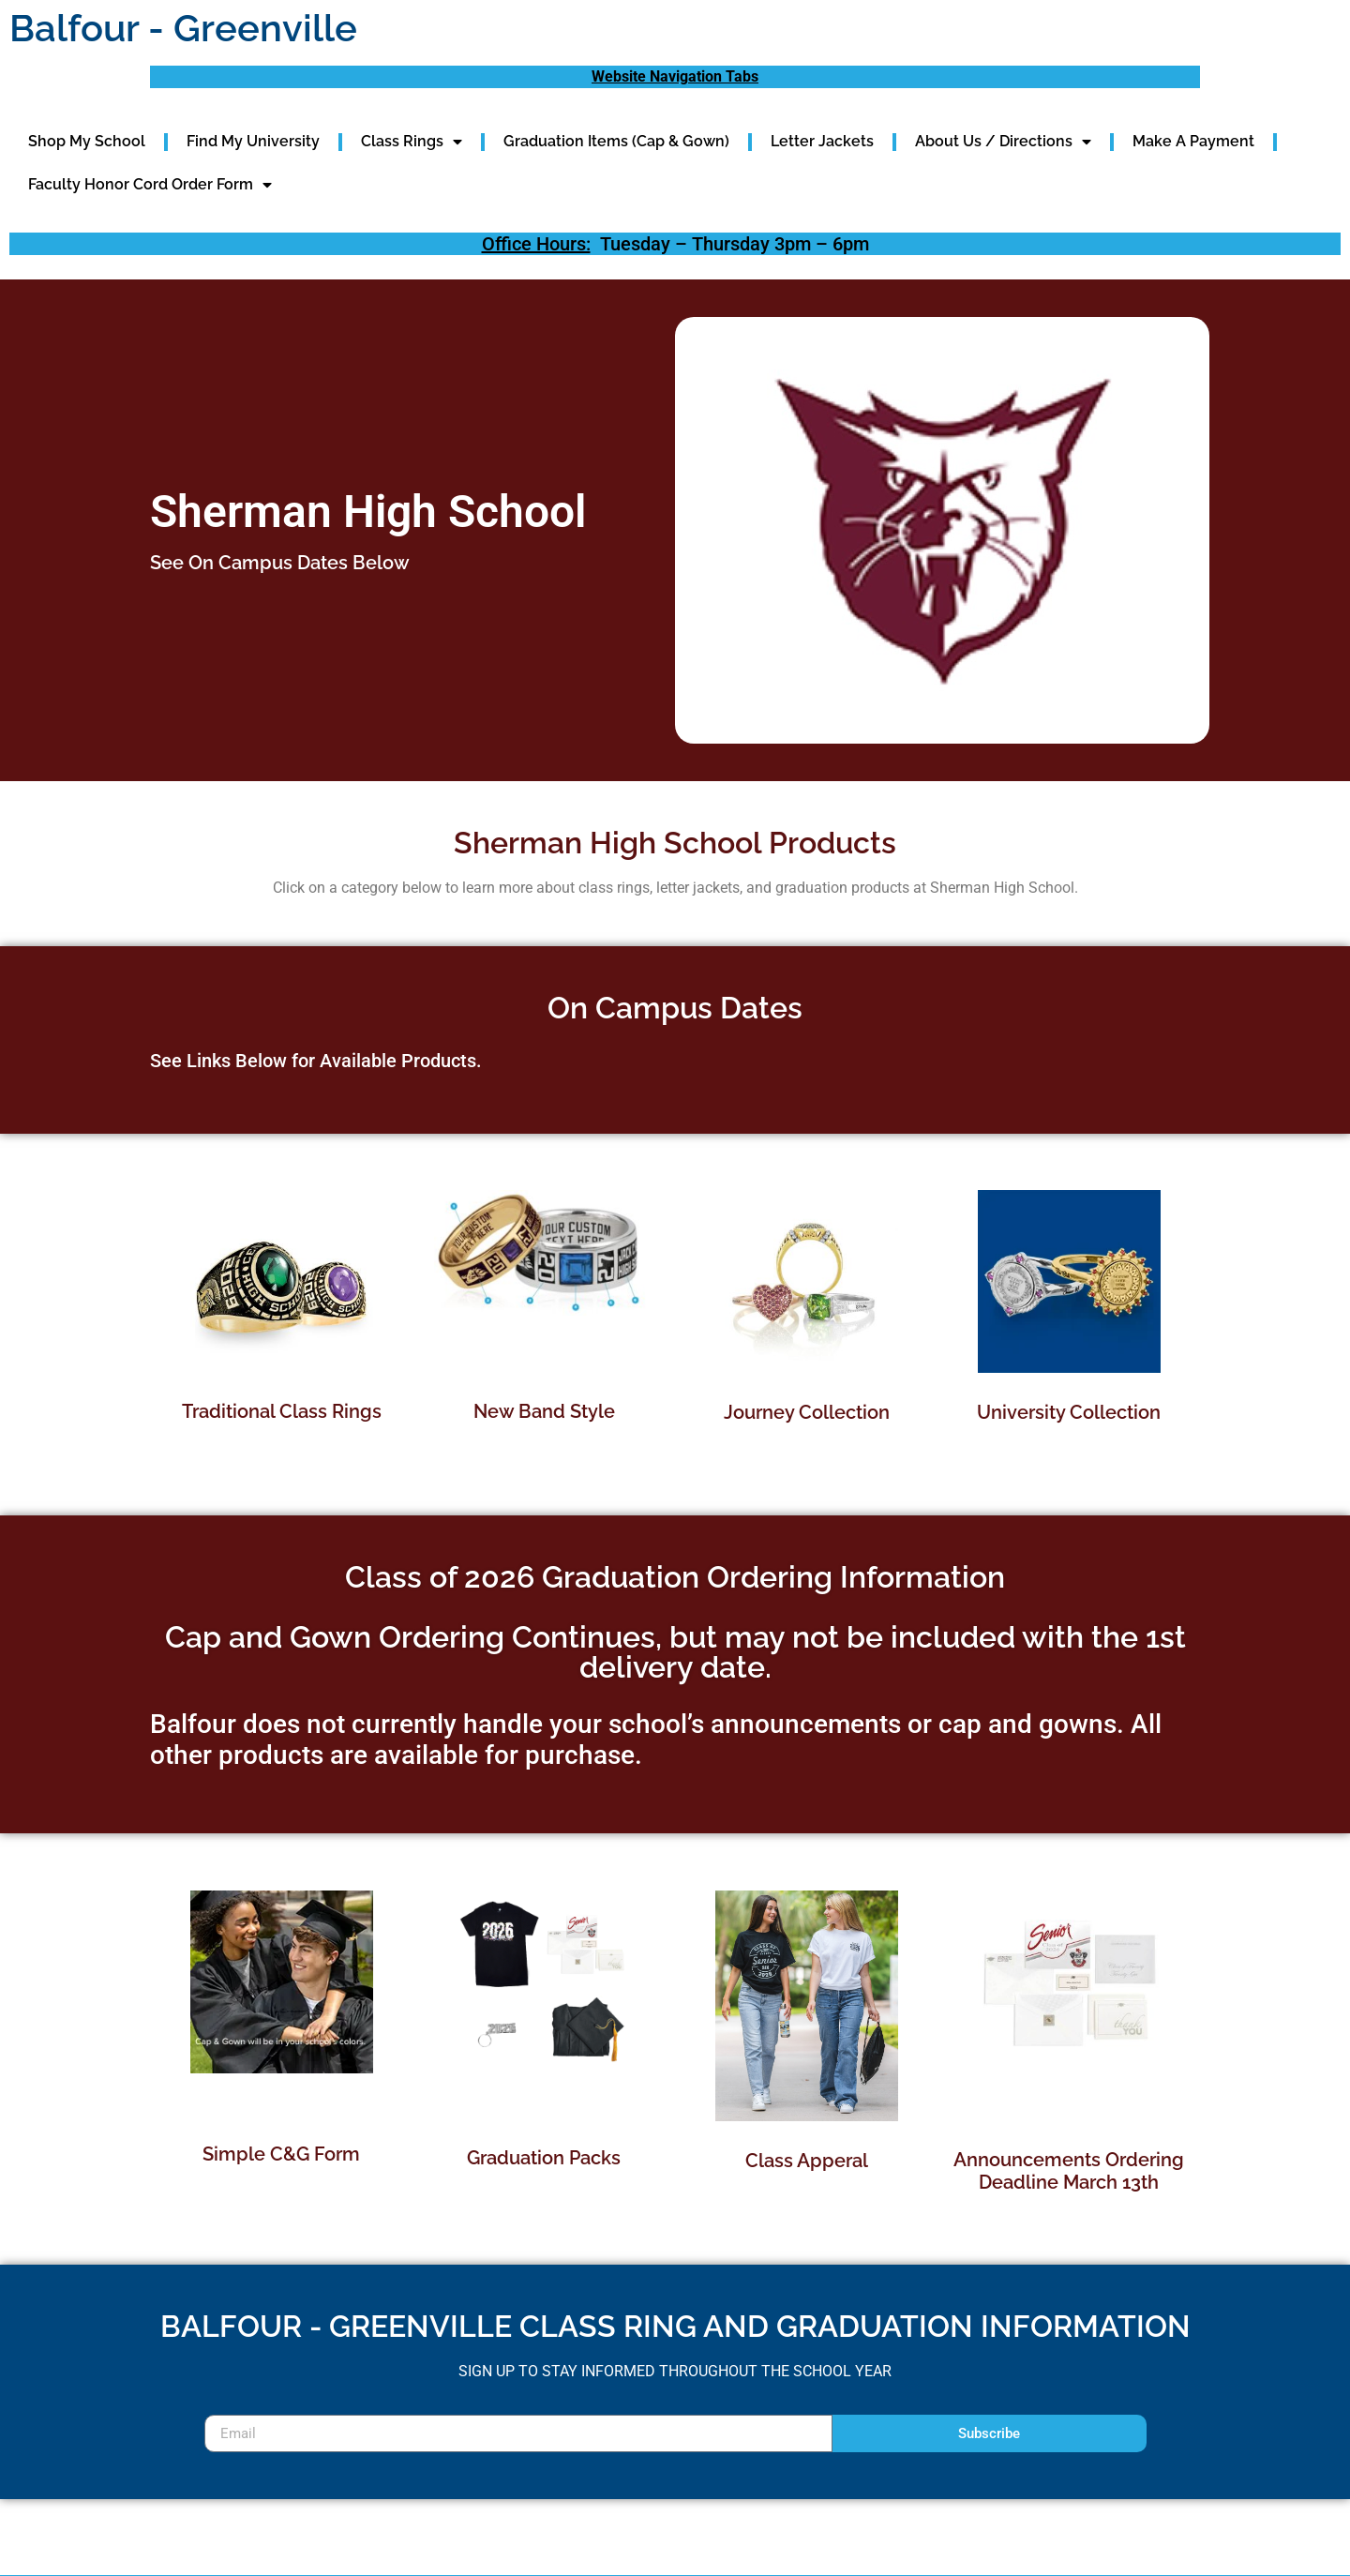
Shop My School (86, 141)
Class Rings (411, 141)
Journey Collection (807, 1412)
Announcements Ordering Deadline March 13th (1068, 2170)
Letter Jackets (822, 141)
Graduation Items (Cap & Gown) (616, 141)
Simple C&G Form (281, 2154)
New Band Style (544, 1411)
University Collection (1069, 1412)
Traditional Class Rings (282, 1411)
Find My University (253, 141)
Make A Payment (1193, 141)
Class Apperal (806, 2160)
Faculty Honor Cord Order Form (150, 185)
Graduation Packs (544, 2158)
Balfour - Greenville (183, 28)
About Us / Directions (1003, 141)
